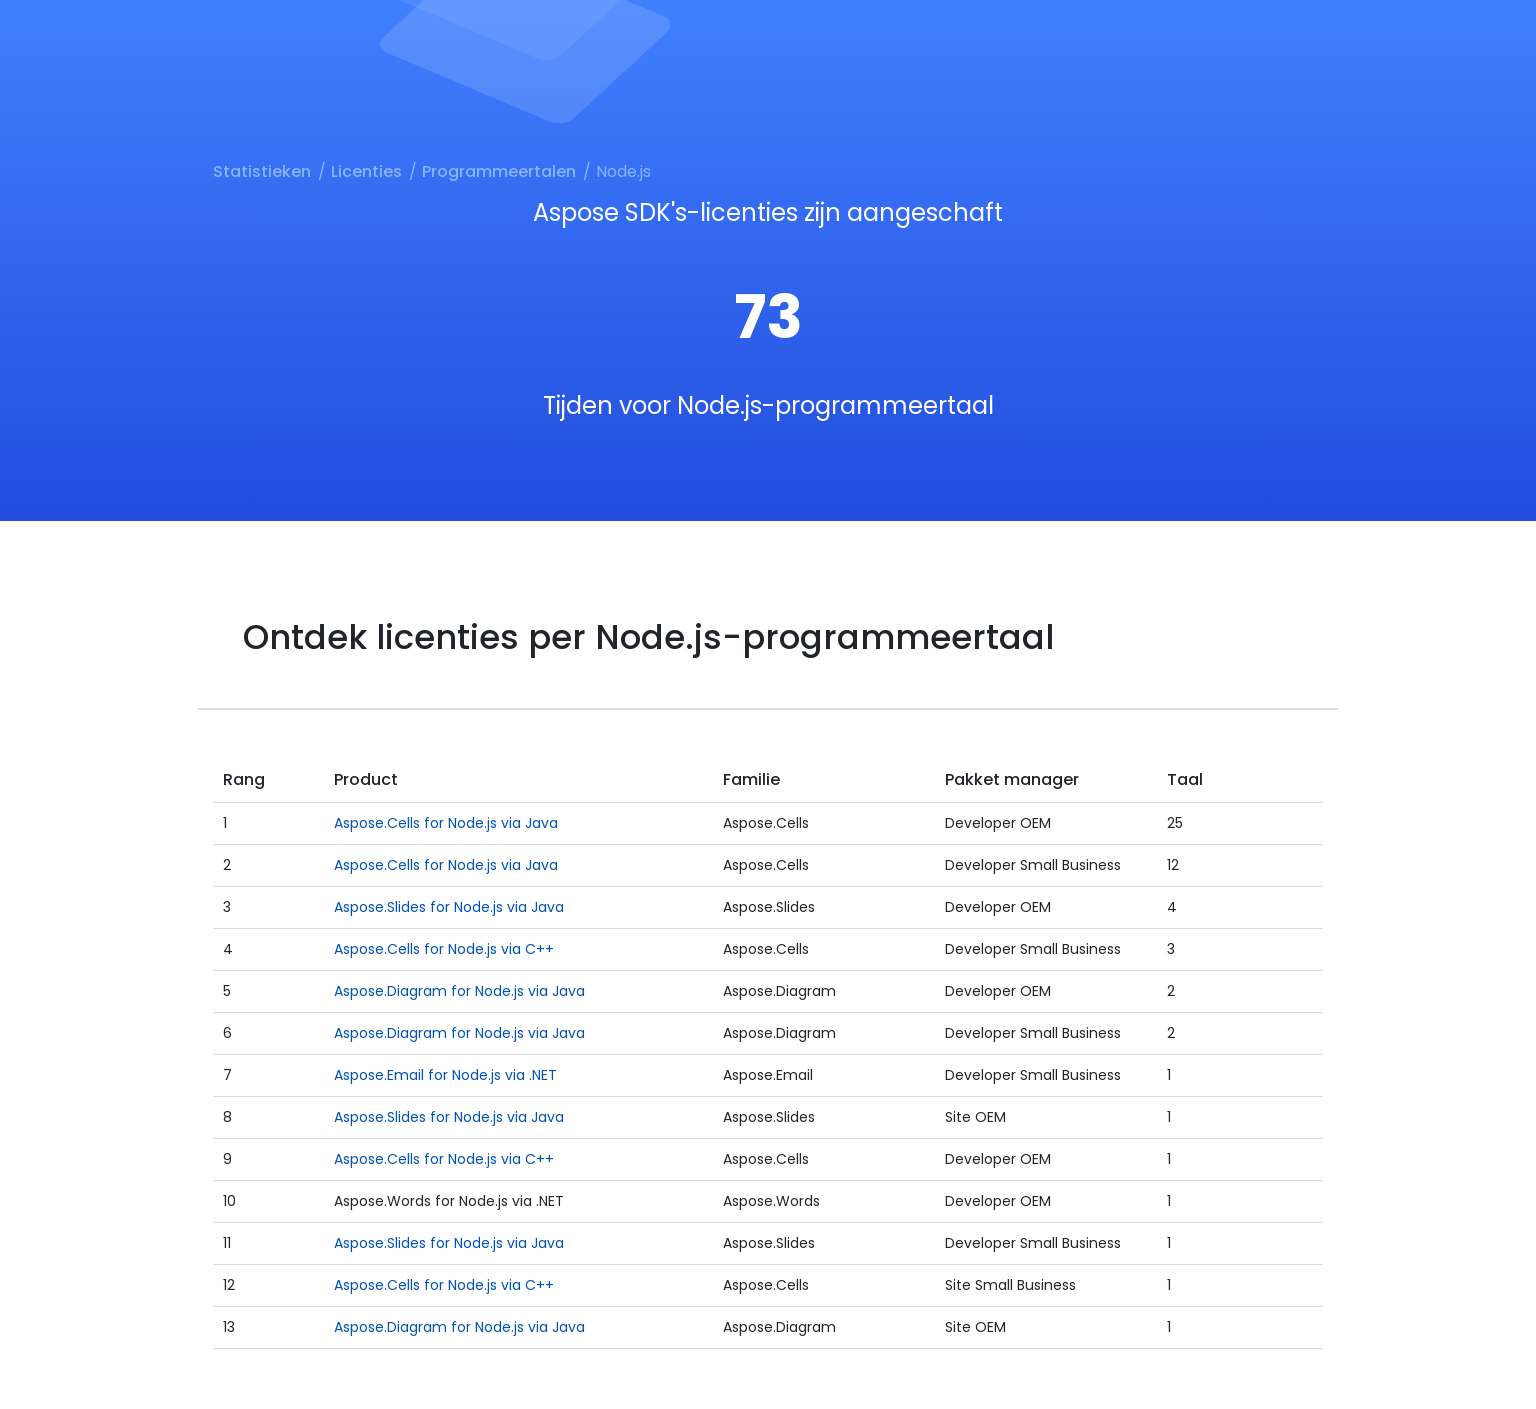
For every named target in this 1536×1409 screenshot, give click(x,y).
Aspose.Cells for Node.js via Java (446, 823)
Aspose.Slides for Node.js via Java (449, 907)
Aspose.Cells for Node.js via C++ (444, 949)
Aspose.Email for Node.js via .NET (445, 1075)
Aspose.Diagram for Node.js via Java (459, 991)
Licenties (366, 171)
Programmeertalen (499, 171)
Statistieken (262, 171)
